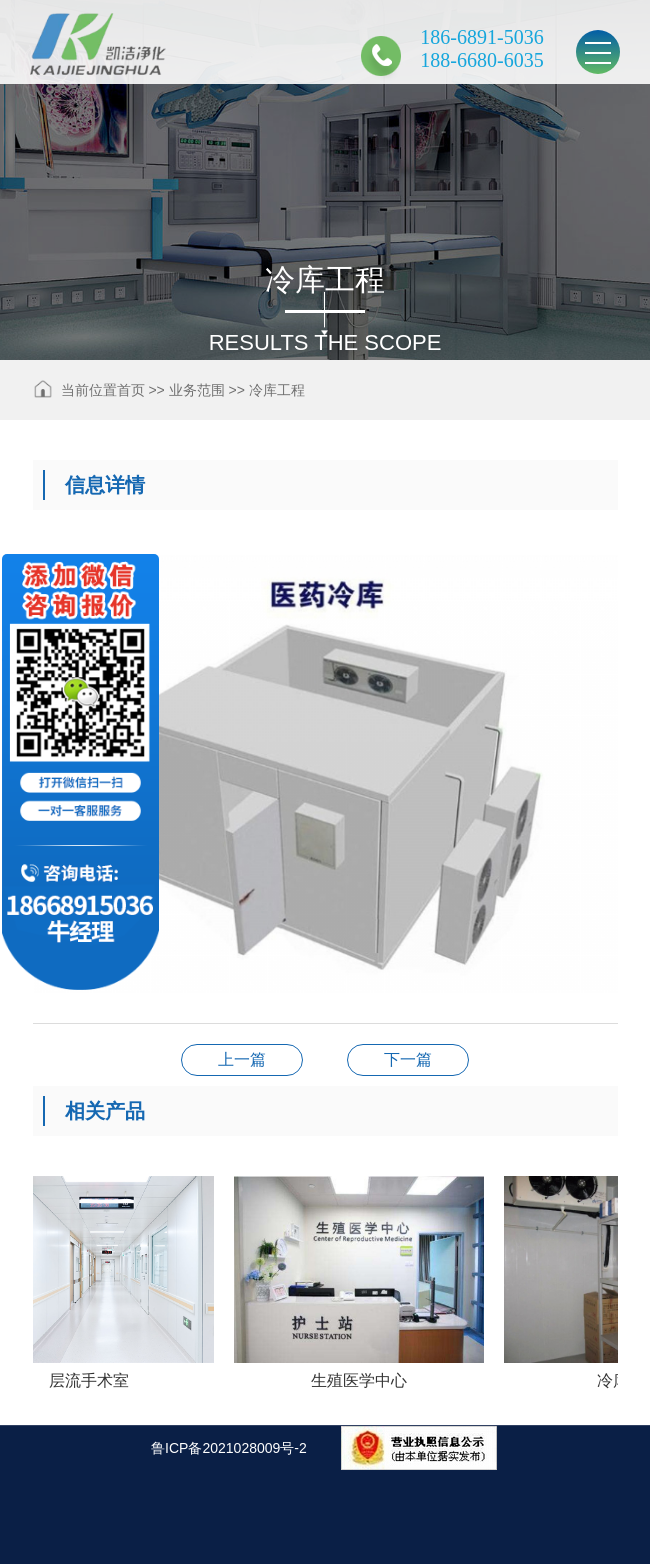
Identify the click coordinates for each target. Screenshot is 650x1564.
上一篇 (242, 1059)
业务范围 (197, 390)
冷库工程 (277, 390)
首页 (131, 390)
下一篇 (408, 1059)
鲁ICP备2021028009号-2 (229, 1448)
